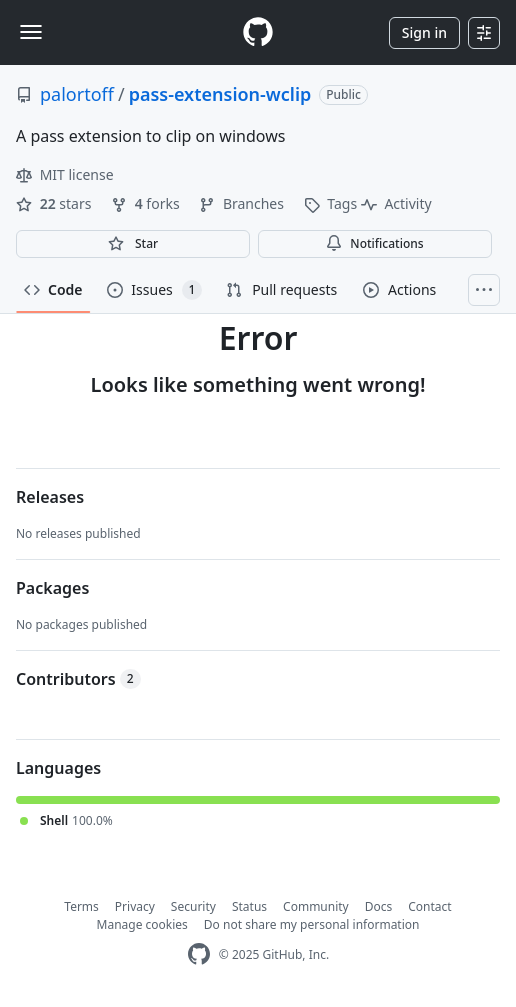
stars (55, 203)
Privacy (135, 906)
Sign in (424, 32)
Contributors (78, 679)
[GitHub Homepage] (199, 954)
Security (193, 906)
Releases (50, 497)
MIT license (65, 174)
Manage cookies (142, 924)
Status (249, 906)
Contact (429, 906)
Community (316, 906)
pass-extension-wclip (220, 94)
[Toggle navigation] (31, 32)
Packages (52, 588)
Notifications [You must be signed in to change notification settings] (374, 243)
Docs (379, 906)
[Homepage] (258, 32)
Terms (81, 906)
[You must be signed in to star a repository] (133, 244)
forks (147, 203)
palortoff (77, 94)
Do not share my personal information (312, 924)
